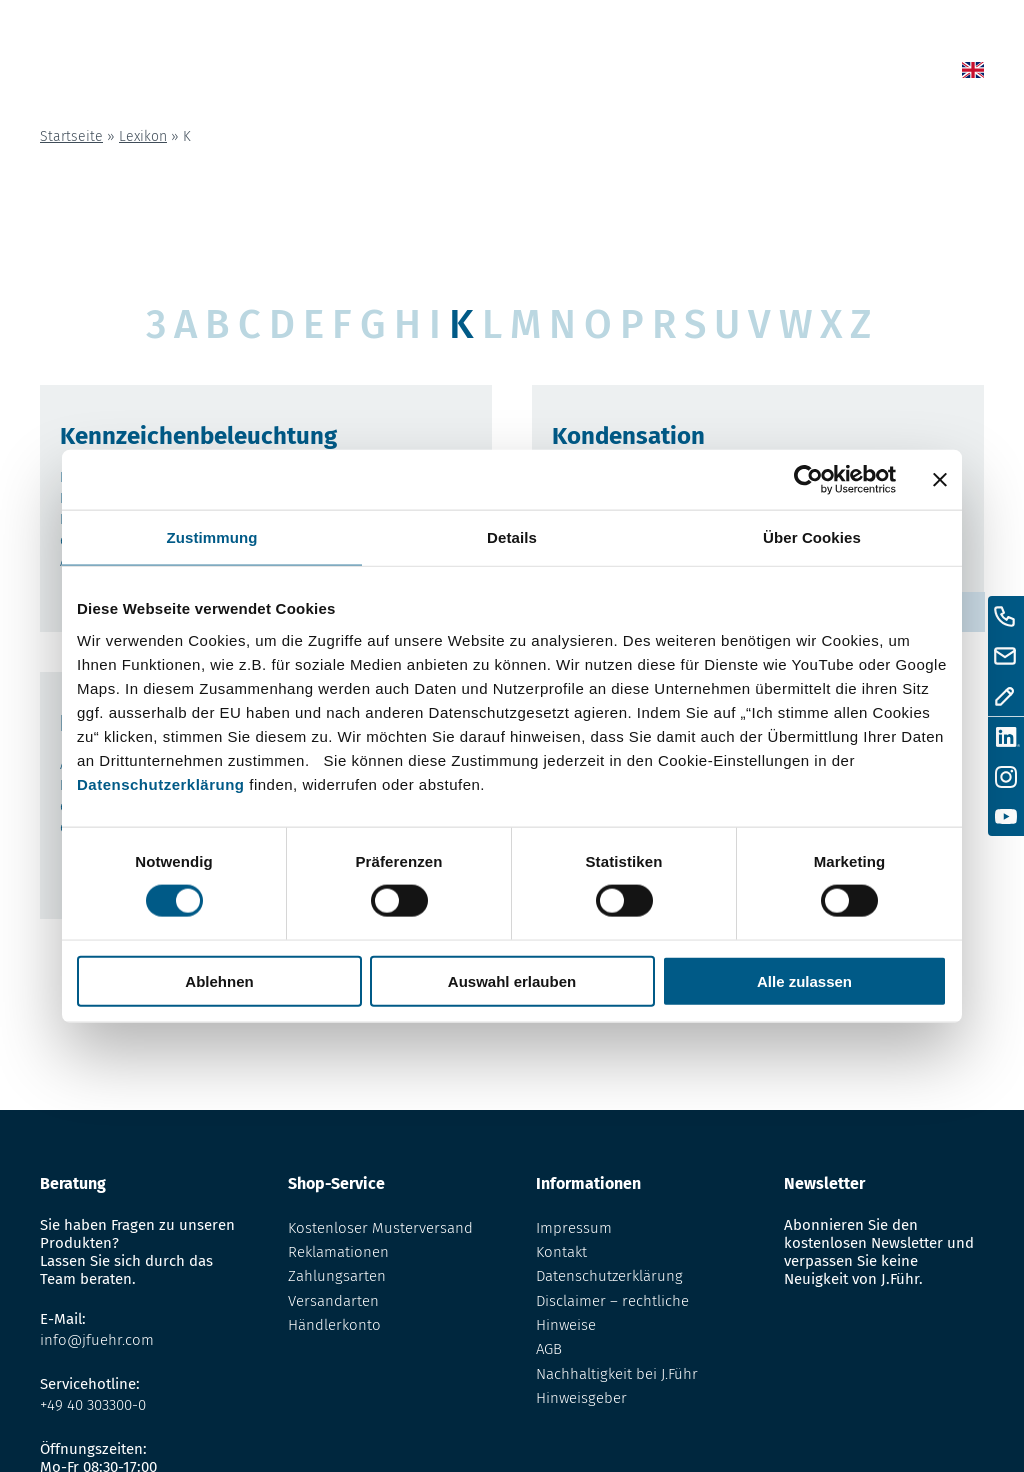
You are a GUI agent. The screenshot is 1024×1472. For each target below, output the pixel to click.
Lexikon (649, 74)
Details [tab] (512, 537)
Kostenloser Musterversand (380, 1228)
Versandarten (333, 1301)
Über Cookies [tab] (812, 537)
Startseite (71, 136)
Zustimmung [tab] (212, 537)
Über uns (728, 74)
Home (477, 74)
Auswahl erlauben (512, 980)
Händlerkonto (334, 1325)
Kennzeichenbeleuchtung (198, 436)
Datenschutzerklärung (161, 783)
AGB (549, 1349)
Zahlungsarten (337, 1276)
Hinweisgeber (581, 1398)
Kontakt (809, 74)
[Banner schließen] (940, 480)
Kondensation (628, 436)
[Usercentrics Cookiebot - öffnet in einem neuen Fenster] (808, 480)
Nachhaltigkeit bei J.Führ (617, 1374)
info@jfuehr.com (97, 1340)
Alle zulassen (804, 980)
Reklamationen (338, 1252)
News (532, 74)
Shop (586, 74)
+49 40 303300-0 (93, 1405)
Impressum (574, 1228)
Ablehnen (219, 980)
